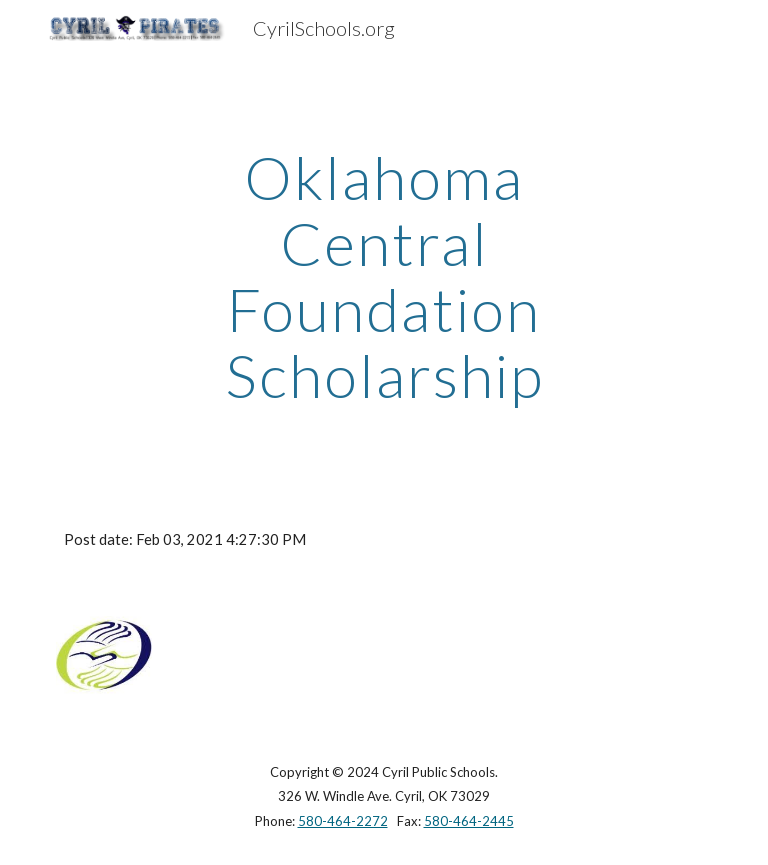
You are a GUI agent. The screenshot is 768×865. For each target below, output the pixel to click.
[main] (383, 276)
